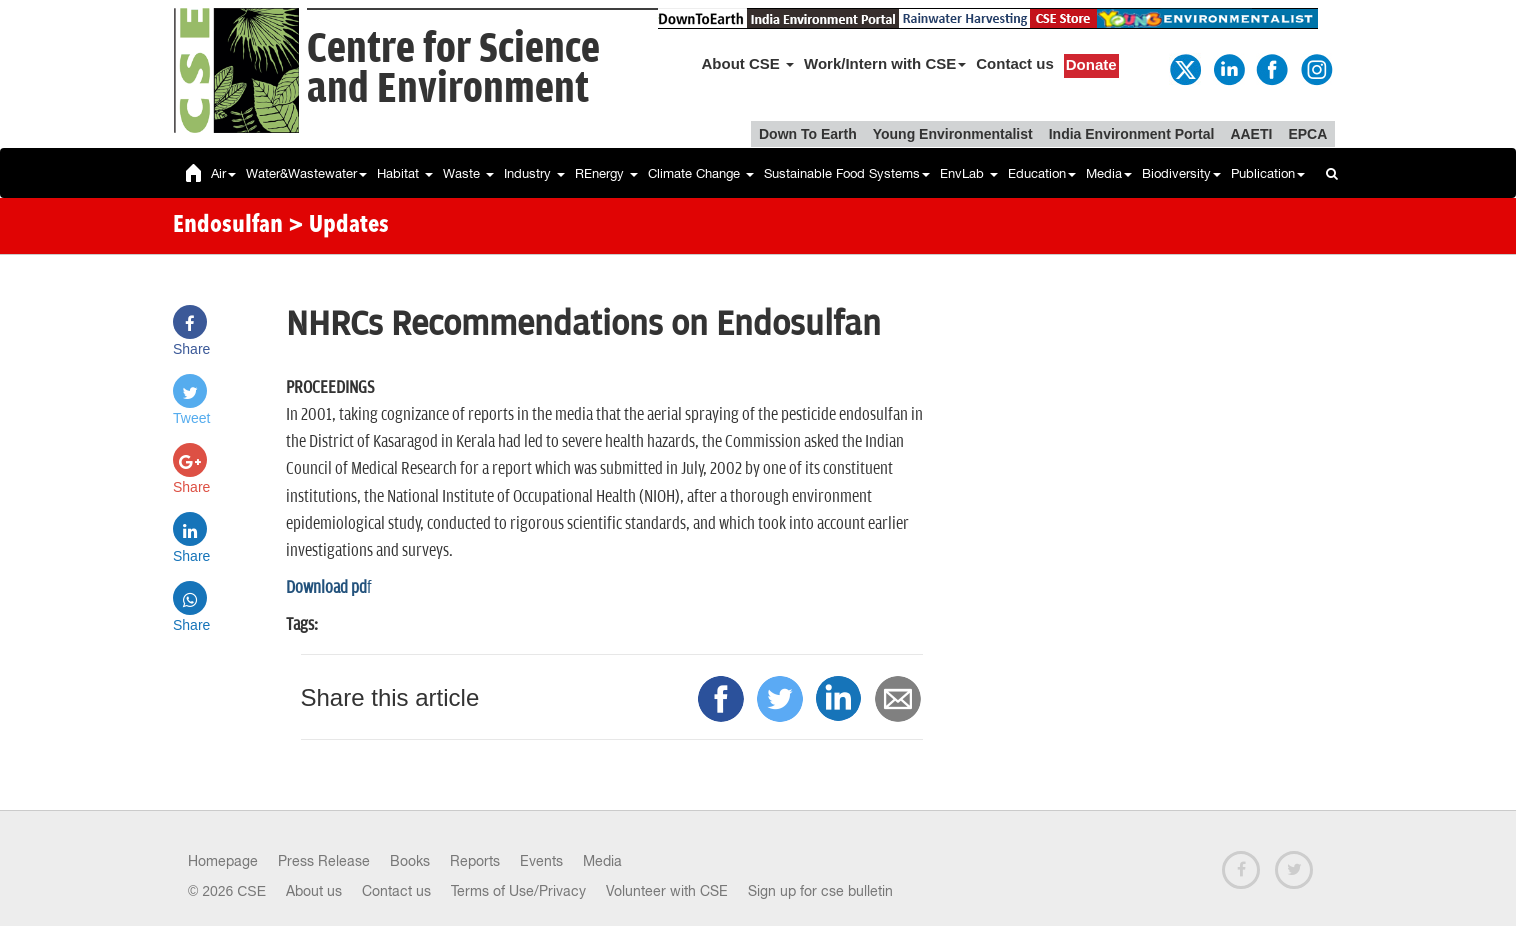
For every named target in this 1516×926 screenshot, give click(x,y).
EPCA (1307, 134)
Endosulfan (228, 226)
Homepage (223, 861)
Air (223, 173)
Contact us (1015, 63)
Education (1042, 173)
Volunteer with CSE (667, 891)
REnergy (606, 173)
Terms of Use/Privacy (518, 891)
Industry (534, 173)
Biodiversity (1181, 173)
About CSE (748, 63)
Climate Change (701, 173)
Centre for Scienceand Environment (453, 69)
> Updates (338, 226)
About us (314, 891)
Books (410, 861)
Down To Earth (808, 134)
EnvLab (969, 173)
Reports (475, 861)
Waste (468, 173)
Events (541, 861)
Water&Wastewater (306, 173)
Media (1109, 173)
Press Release (324, 861)
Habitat (405, 173)
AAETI (1251, 134)
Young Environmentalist (953, 134)
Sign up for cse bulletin (820, 891)
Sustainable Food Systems (847, 173)
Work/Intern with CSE (885, 63)
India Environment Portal (1132, 134)
